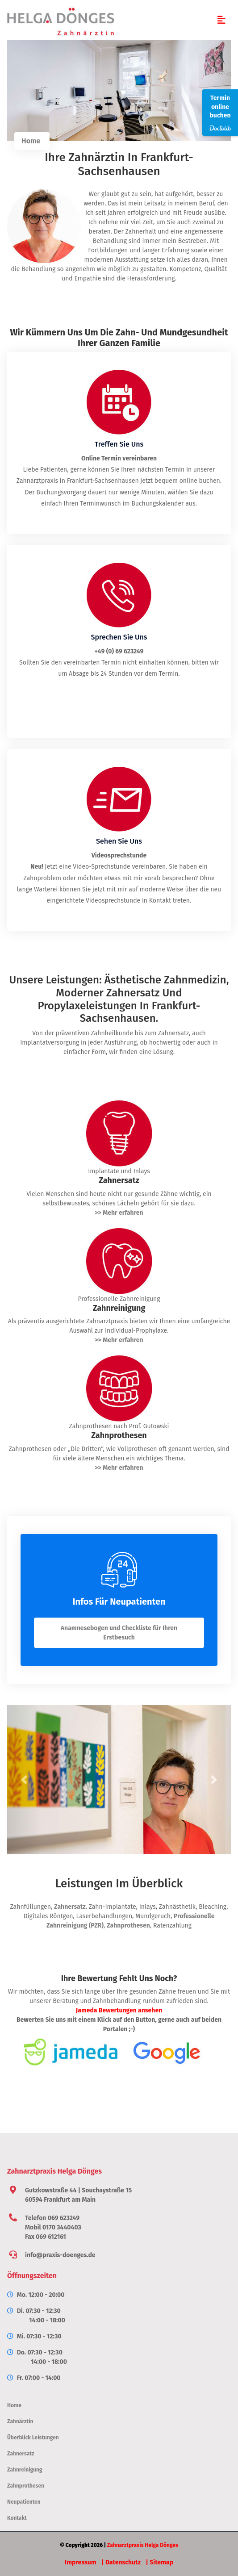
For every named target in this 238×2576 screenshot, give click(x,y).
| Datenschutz (121, 2562)
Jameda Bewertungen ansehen (119, 2010)
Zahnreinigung (24, 2470)
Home (30, 141)
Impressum (80, 2562)
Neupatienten (24, 2502)
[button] (24, 1779)
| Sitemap (159, 2562)
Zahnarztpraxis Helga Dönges (142, 2545)
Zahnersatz (70, 1907)
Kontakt (17, 2518)
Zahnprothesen (128, 1925)
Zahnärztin (20, 2421)
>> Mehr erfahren (119, 1213)
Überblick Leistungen (33, 2437)
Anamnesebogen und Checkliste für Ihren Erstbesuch (119, 1632)
